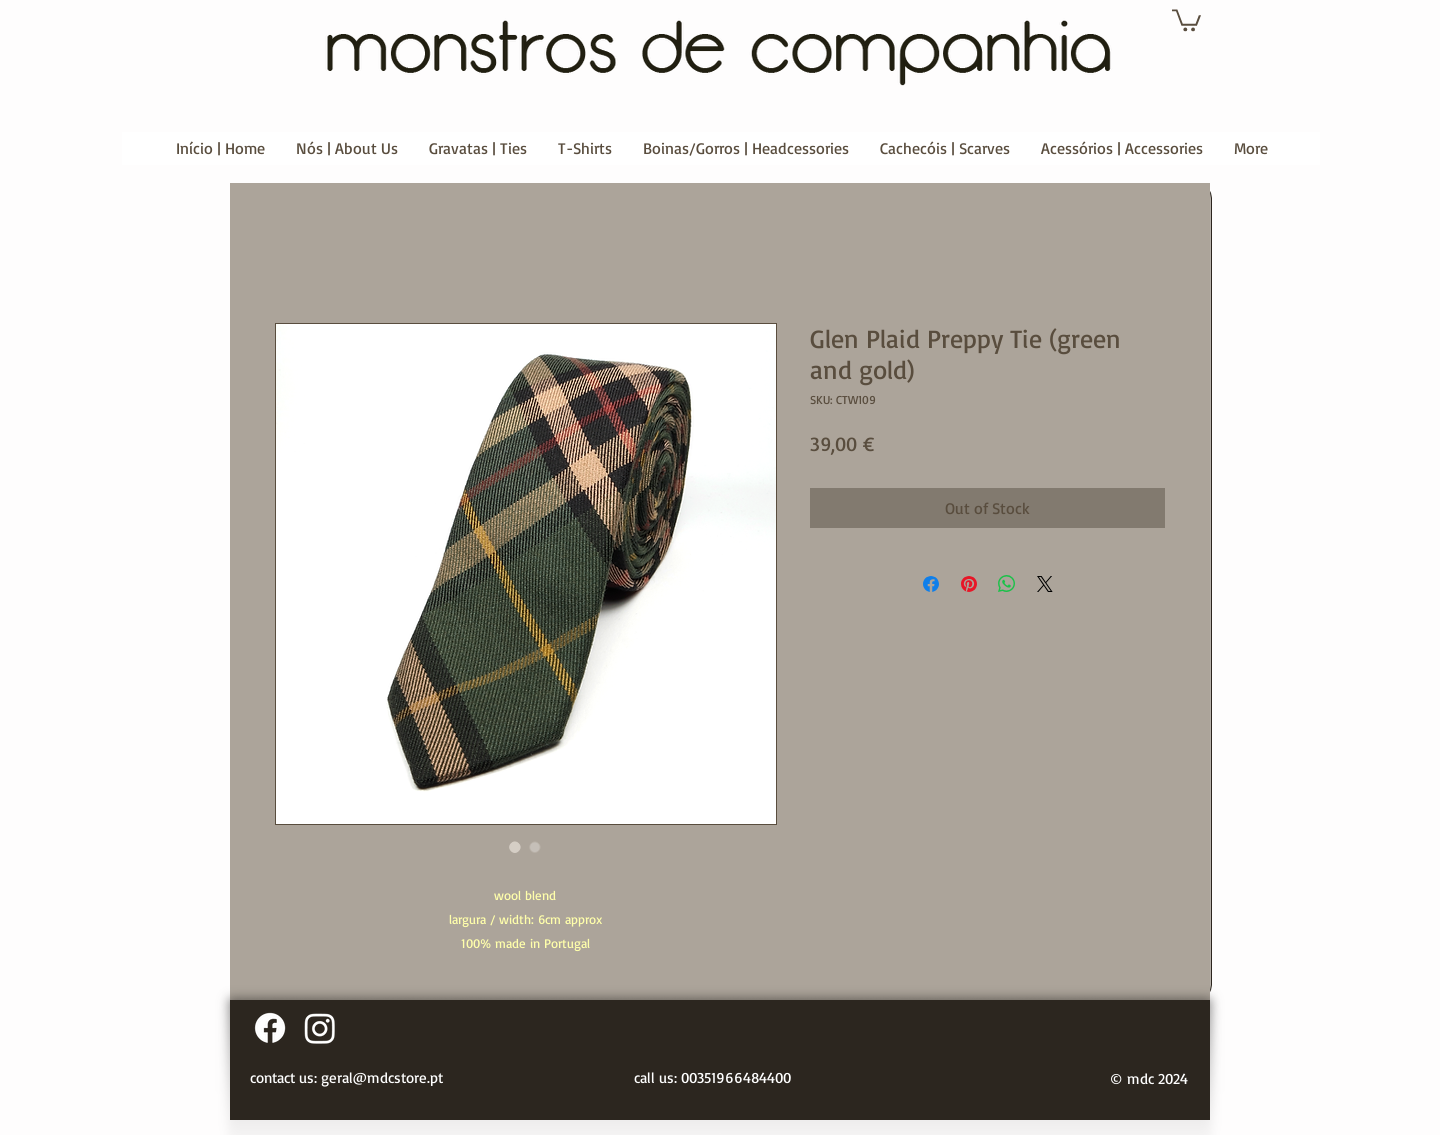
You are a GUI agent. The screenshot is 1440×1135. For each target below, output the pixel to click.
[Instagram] (320, 1028)
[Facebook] (270, 1028)
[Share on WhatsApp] (1007, 584)
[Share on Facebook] (931, 584)
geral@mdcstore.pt (382, 1077)
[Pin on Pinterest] (969, 584)
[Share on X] (1045, 584)
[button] (1186, 19)
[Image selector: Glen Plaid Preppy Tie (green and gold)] (515, 847)
